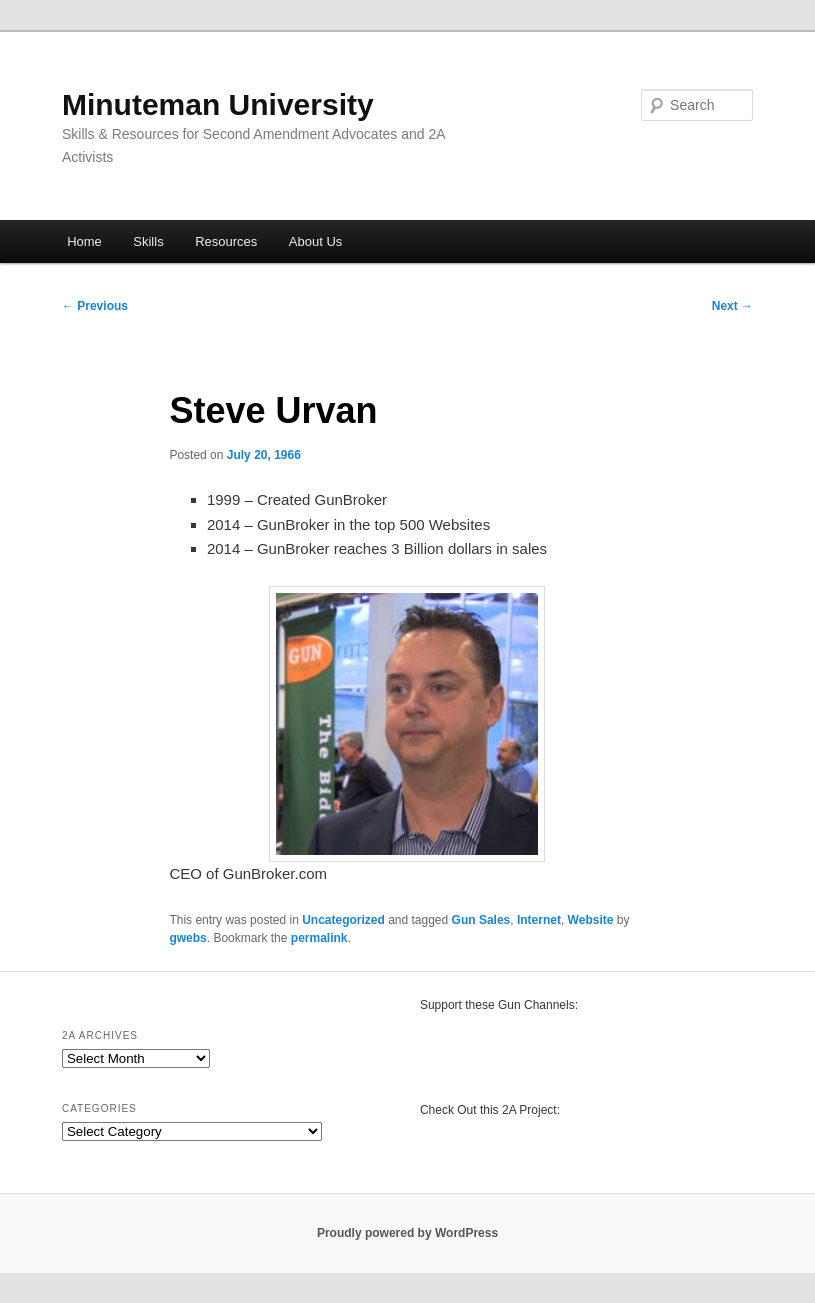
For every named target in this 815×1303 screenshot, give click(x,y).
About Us (315, 241)
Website (591, 920)
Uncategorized (343, 920)
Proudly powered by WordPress (407, 1233)
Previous (95, 306)
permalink (319, 938)
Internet (539, 920)
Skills (148, 241)
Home (84, 241)
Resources (226, 241)
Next (732, 306)
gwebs (187, 938)
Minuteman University (218, 104)
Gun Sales (481, 920)
